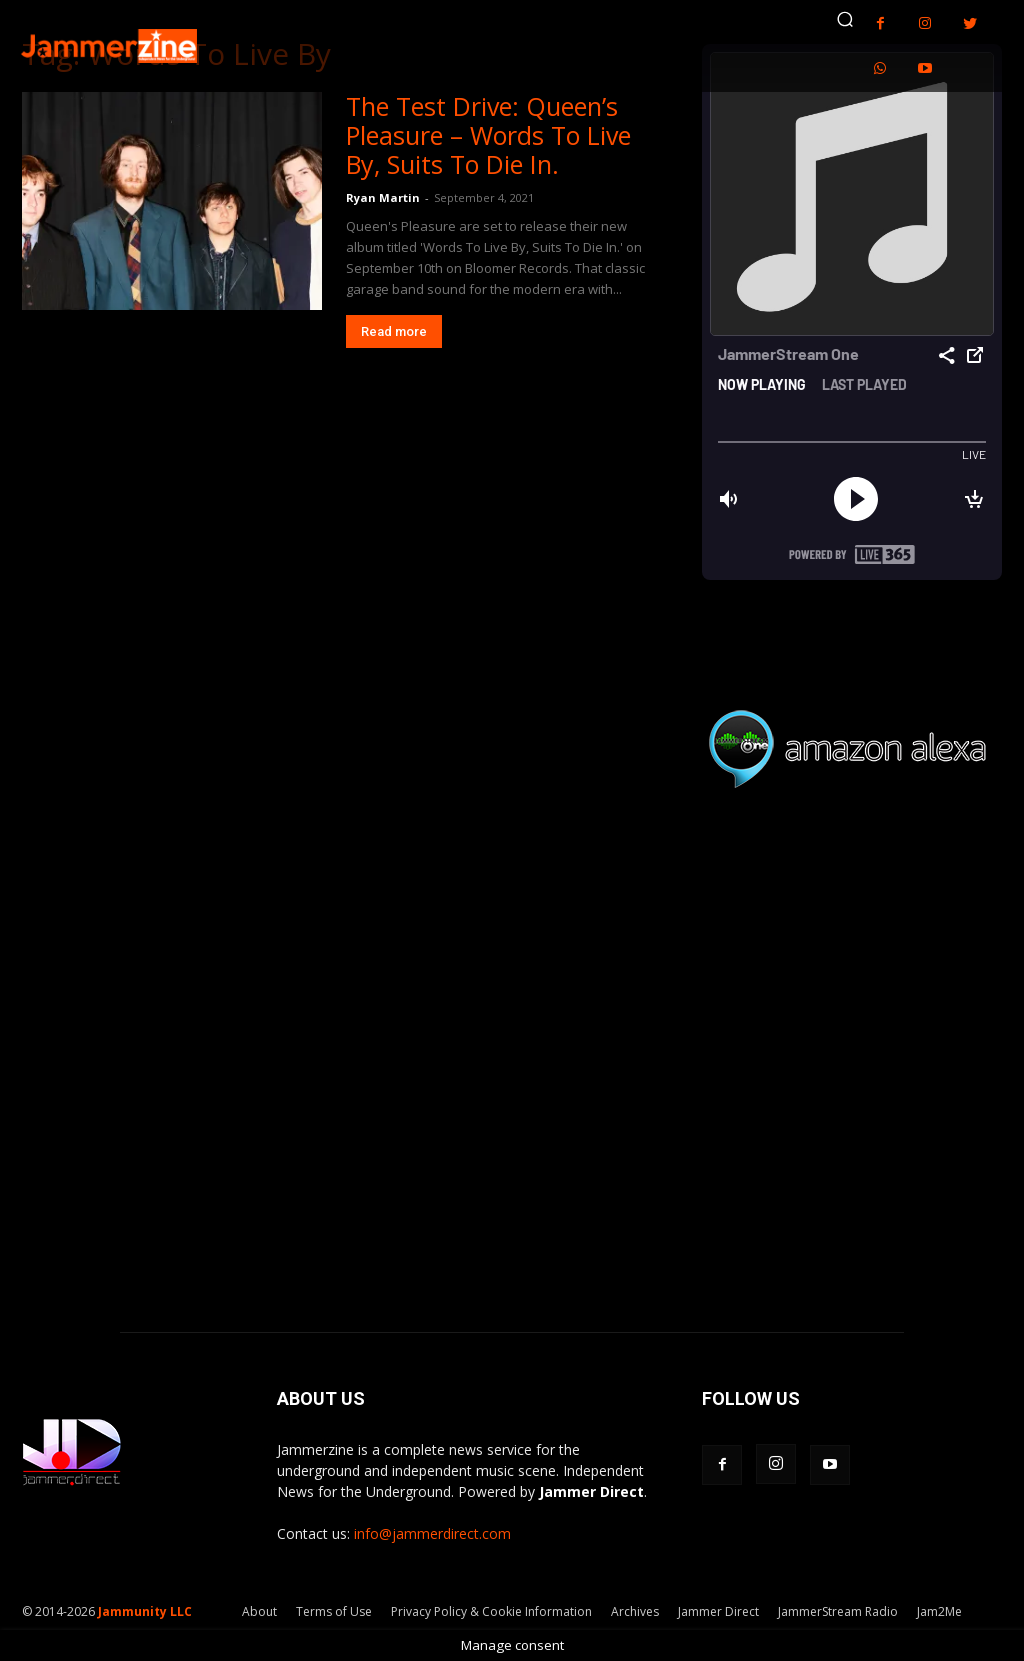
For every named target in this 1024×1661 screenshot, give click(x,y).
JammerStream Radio (838, 1611)
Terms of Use (334, 1611)
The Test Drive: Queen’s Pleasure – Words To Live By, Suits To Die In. (488, 135)
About (259, 1611)
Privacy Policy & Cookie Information (491, 1611)
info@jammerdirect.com (432, 1533)
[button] (845, 19)
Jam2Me (939, 1611)
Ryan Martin (383, 197)
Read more (394, 331)
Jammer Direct (718, 1611)
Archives (635, 1611)
